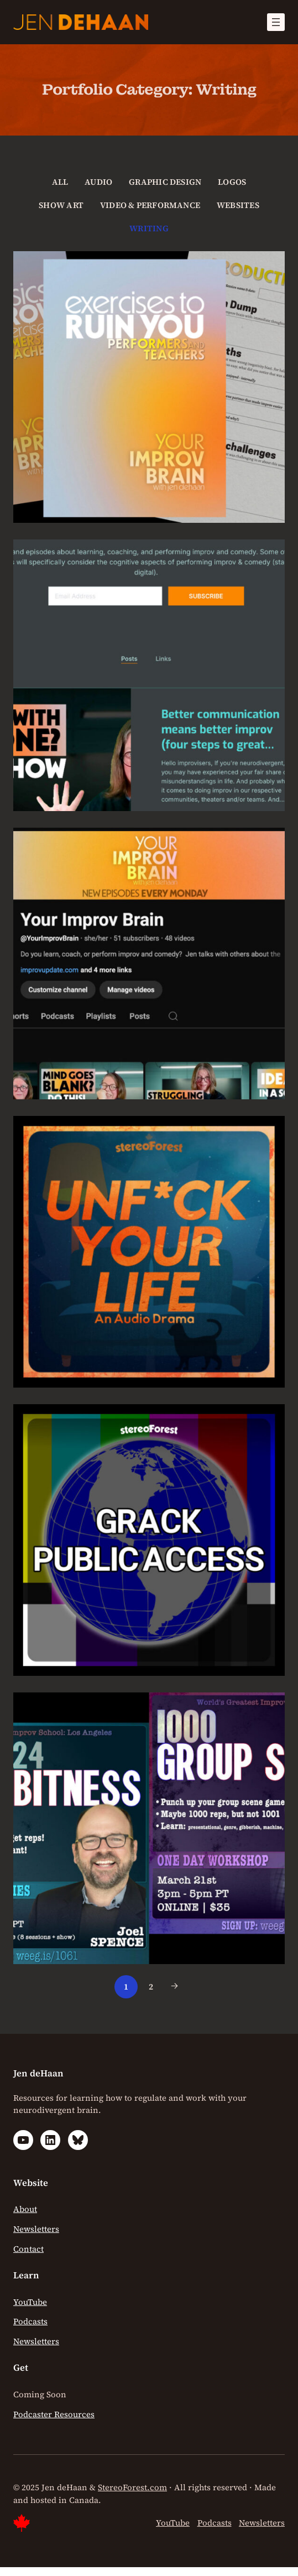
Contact (28, 2249)
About (25, 2209)
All (60, 182)
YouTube (30, 2302)
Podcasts (30, 2321)
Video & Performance (150, 205)
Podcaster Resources (54, 2414)
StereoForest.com (132, 2487)
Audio (98, 182)
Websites (238, 205)
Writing (149, 228)
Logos (232, 182)
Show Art (61, 205)
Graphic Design (165, 182)
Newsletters (36, 2229)
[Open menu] (276, 22)
